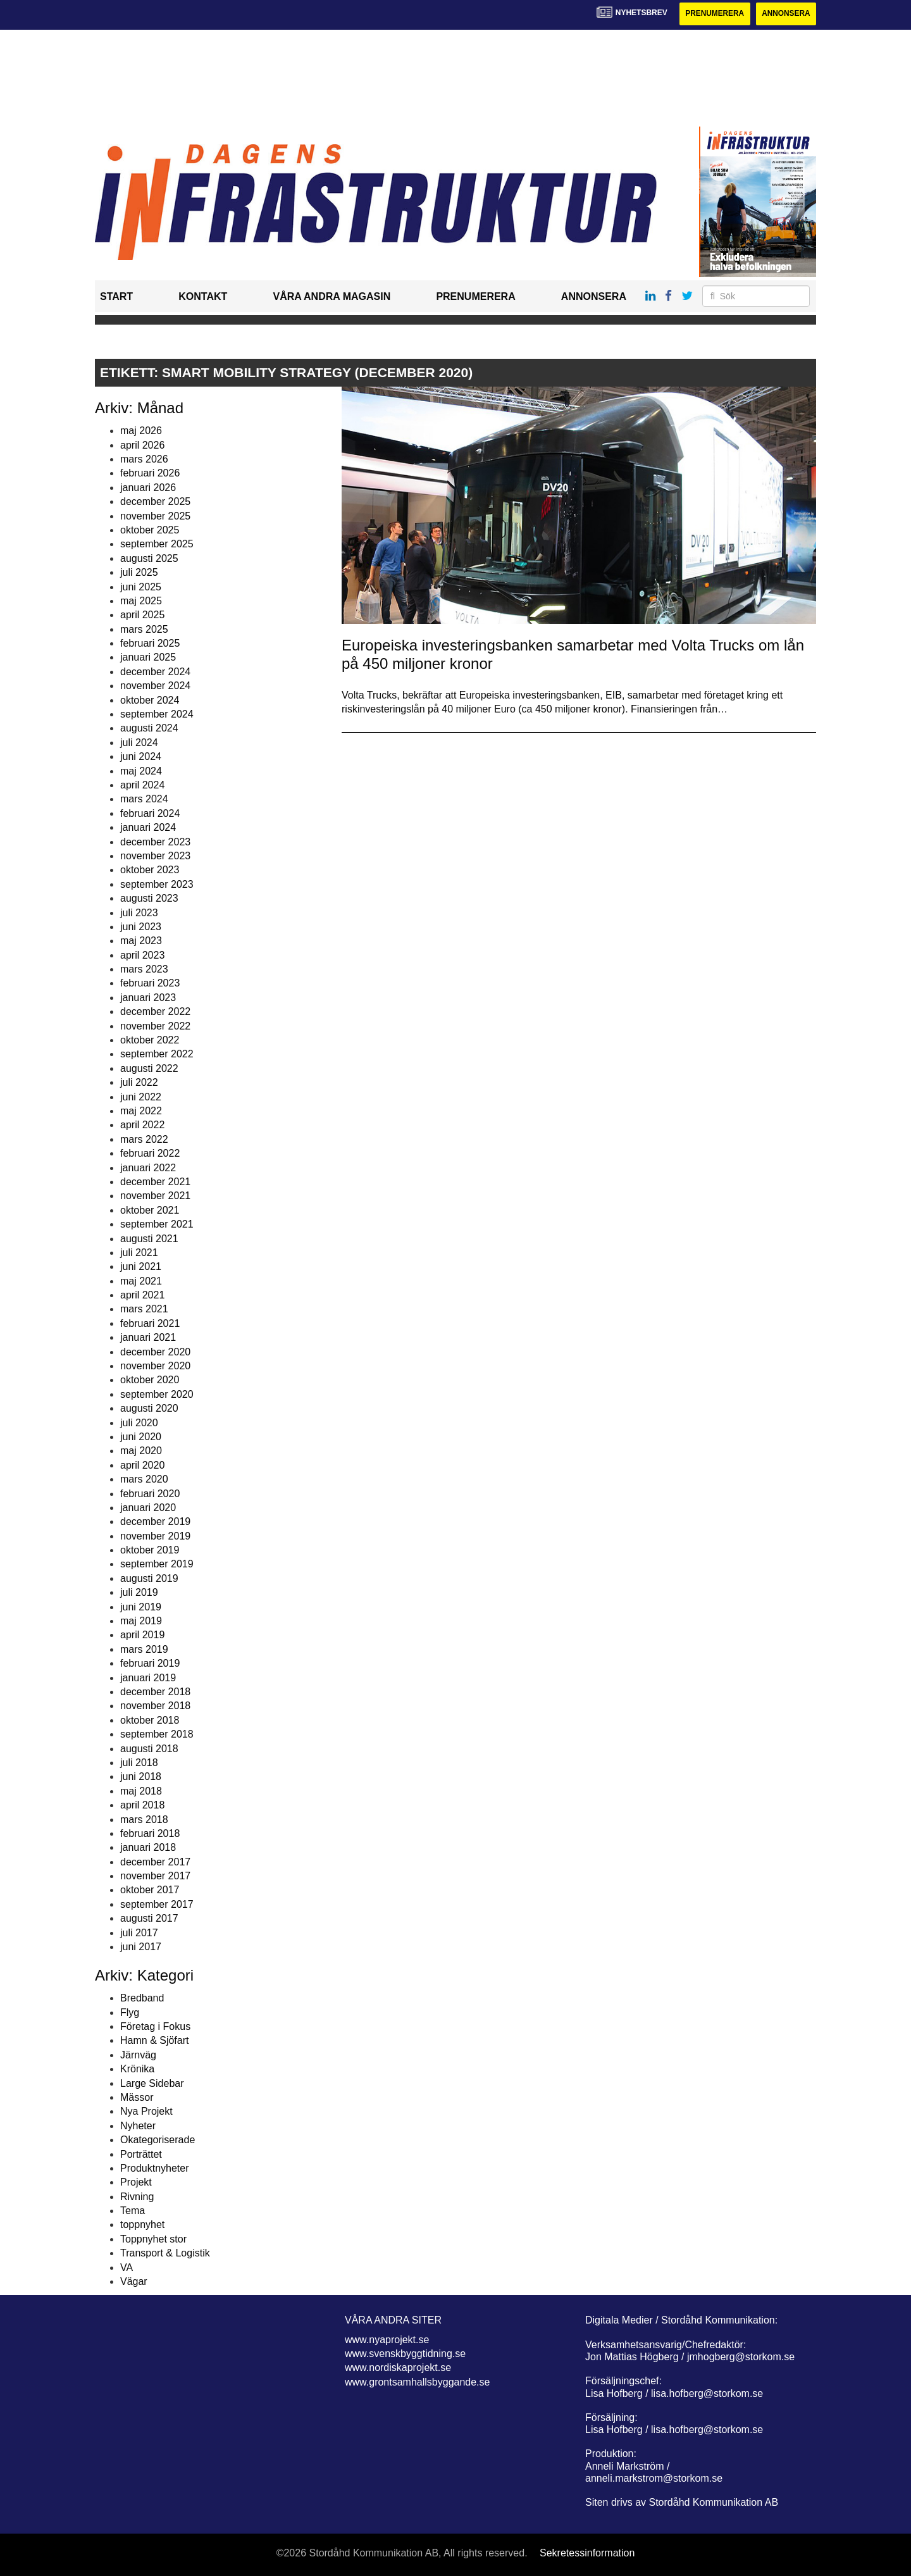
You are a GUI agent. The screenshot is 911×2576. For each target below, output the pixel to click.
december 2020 (155, 1352)
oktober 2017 (149, 1890)
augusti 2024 (149, 728)
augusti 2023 (149, 898)
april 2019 (142, 1635)
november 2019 (155, 1536)
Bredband (142, 1998)
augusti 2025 (149, 558)
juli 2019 (139, 1592)
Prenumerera (713, 13)
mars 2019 (144, 1649)
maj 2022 (141, 1110)
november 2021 (155, 1196)
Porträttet (141, 2154)
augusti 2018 (149, 1748)
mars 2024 (144, 799)
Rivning (137, 2196)
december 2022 (155, 1011)
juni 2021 (140, 1267)
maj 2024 (141, 771)
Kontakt (202, 297)
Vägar (133, 2281)
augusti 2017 (149, 1918)
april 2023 (142, 955)
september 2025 (157, 544)
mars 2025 (144, 629)
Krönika (137, 2068)
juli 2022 (139, 1082)
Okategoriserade (157, 2139)
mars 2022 (144, 1139)
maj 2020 (141, 1451)
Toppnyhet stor (153, 2239)
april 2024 (142, 785)
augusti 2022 (149, 1068)
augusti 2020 (149, 1408)
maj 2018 (141, 1791)
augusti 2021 (149, 1238)
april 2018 (142, 1805)
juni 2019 (140, 1607)
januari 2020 (148, 1507)
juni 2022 (140, 1097)
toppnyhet (142, 2225)
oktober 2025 (149, 530)
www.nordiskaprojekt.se (398, 2368)
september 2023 (157, 884)
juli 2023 (139, 912)
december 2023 (155, 842)
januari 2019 (148, 1677)
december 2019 (155, 1522)
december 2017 (155, 1862)
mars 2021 (144, 1309)
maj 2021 (141, 1281)
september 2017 (157, 1904)
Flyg (129, 2012)
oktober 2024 (149, 700)
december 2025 (155, 501)
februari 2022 (150, 1153)
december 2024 (155, 671)
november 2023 (155, 855)
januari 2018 (148, 1848)
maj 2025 (141, 600)
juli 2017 (139, 1932)
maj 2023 (141, 941)
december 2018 (155, 1691)
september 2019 (157, 1564)
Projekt (136, 2182)
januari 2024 (148, 827)
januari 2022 (148, 1167)
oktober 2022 (149, 1040)
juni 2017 (140, 1946)
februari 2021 (150, 1323)
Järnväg (138, 2055)
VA (126, 2267)
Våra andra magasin (331, 297)
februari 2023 (150, 983)
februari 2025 (150, 643)
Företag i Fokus (155, 2026)
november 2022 (155, 1026)
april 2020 (142, 1465)
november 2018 (155, 1706)
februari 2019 (150, 1663)
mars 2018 (144, 1819)
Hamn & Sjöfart (154, 2041)
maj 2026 (141, 430)
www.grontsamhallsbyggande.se (417, 2382)
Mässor (136, 2097)
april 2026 (142, 445)
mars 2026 (144, 459)
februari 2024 (150, 813)
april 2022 (142, 1125)
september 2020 (157, 1394)
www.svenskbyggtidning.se (405, 2353)
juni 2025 (140, 587)
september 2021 (157, 1224)
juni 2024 (140, 756)
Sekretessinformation (587, 2553)
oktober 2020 (149, 1380)
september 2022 (157, 1054)
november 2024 (155, 685)
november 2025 (155, 516)
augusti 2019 (149, 1578)
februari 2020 (150, 1493)
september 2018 (157, 1734)
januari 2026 (148, 487)
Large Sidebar (152, 2083)
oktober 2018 (149, 1720)
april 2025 (142, 615)
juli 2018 (139, 1762)
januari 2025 (148, 657)
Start (116, 297)
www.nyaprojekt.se (387, 2339)
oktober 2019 (149, 1550)
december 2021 (155, 1181)
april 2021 (142, 1295)
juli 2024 (139, 742)
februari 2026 (150, 473)
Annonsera (785, 13)
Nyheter (138, 2125)
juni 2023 (140, 926)
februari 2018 (150, 1833)
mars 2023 (144, 969)
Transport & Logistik (165, 2253)
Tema (132, 2210)
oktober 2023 (149, 870)
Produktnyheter (154, 2168)
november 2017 (155, 1875)
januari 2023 (148, 997)
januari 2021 (148, 1337)
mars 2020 (144, 1479)
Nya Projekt (146, 2111)
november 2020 (155, 1365)
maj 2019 (141, 1620)
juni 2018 (140, 1777)
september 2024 (157, 714)
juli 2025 (139, 572)
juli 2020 (139, 1422)
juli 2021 (139, 1252)
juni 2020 (140, 1436)
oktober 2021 (149, 1210)
